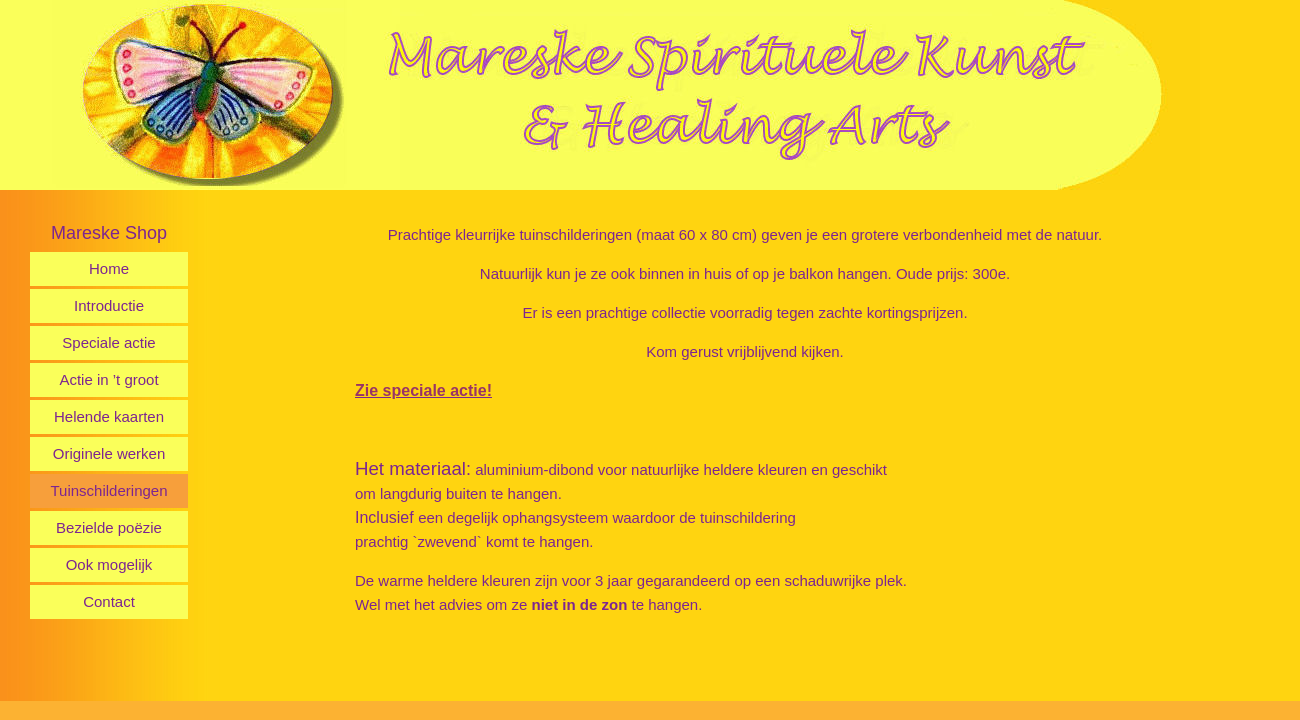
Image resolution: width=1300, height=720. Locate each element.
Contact (109, 601)
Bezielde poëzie (109, 527)
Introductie (109, 305)
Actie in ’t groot (108, 379)
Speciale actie (108, 342)
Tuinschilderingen (108, 490)
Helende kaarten (109, 416)
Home (109, 268)
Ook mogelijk (109, 564)
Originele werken (109, 453)
